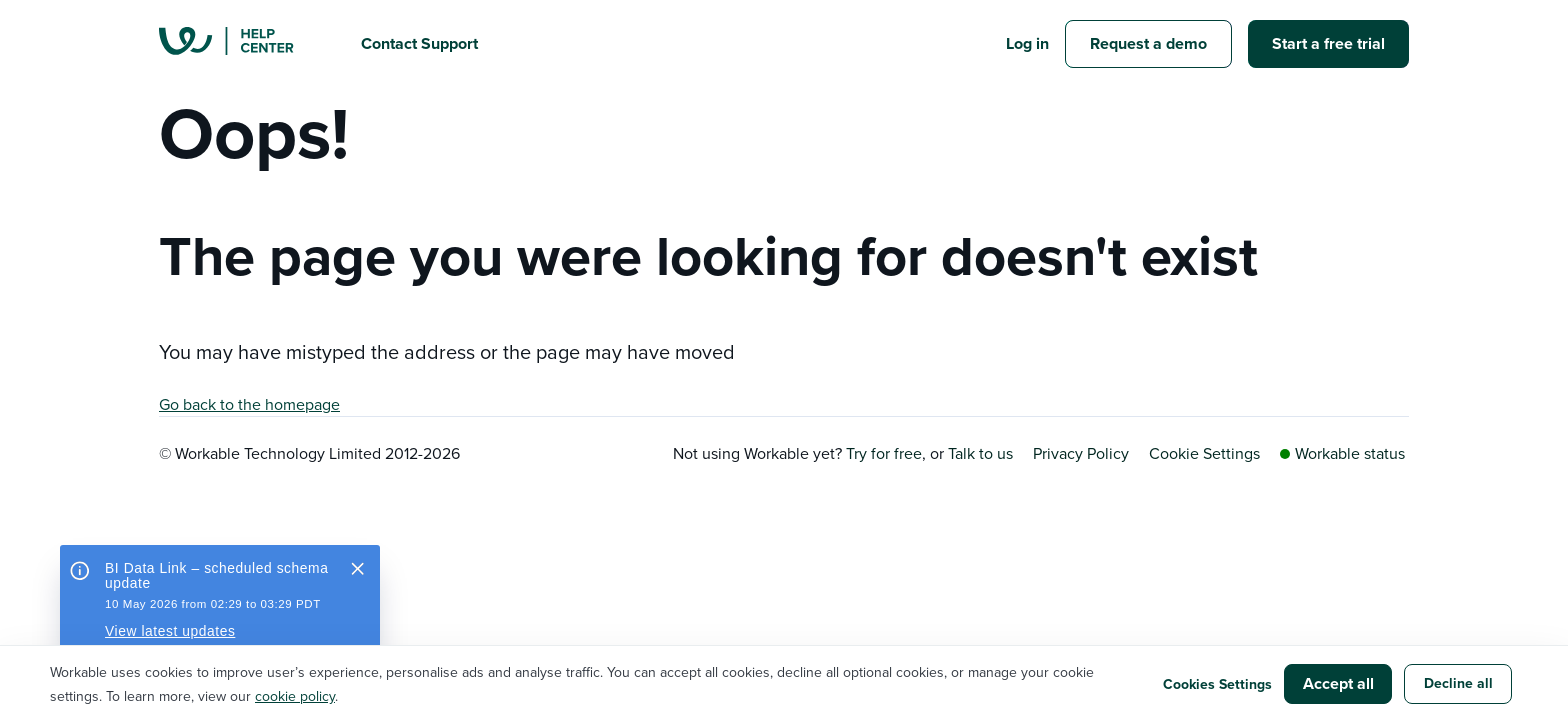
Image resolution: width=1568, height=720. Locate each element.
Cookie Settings (1204, 453)
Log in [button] (1027, 43)
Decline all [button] (1458, 683)
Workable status (1342, 453)
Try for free (884, 453)
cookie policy (295, 696)
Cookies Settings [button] (1217, 684)
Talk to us (980, 453)
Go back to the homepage (249, 404)
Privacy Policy (1081, 453)
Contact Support (419, 43)
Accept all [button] (1338, 683)
